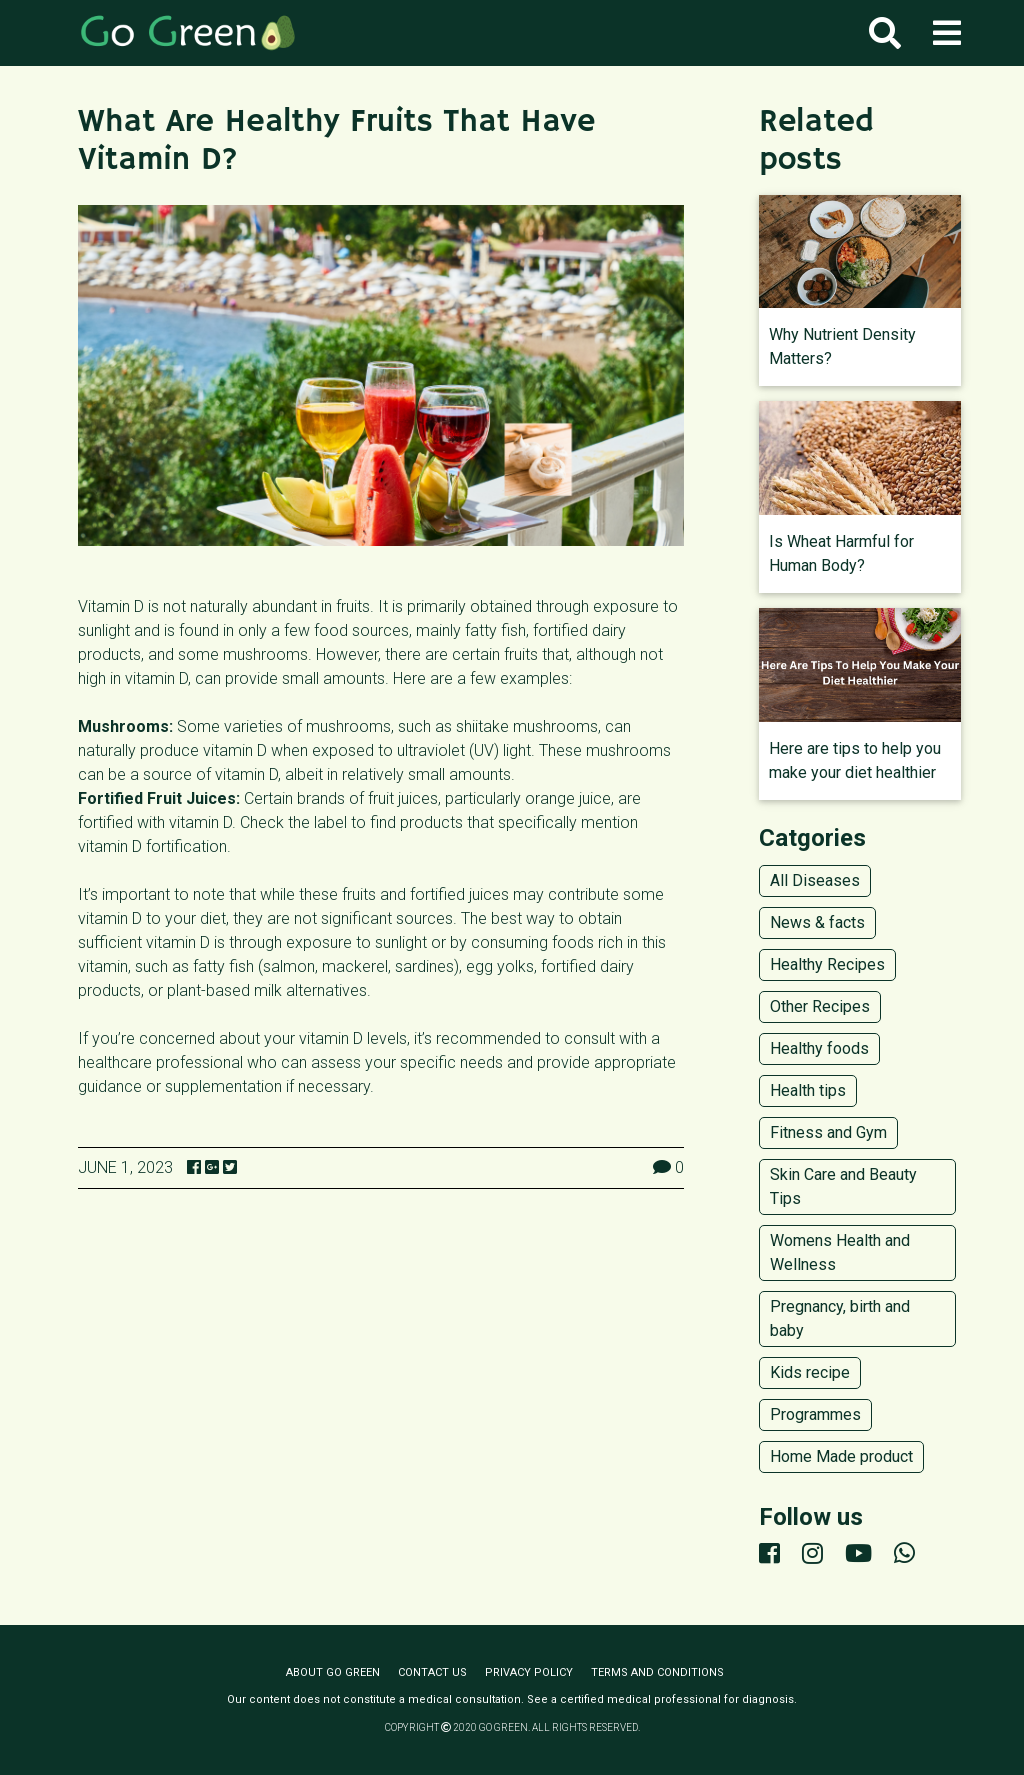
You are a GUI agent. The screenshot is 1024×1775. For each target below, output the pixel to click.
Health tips (808, 1090)
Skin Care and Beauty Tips (843, 1186)
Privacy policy (529, 1672)
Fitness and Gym (828, 1132)
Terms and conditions (657, 1672)
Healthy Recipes (827, 964)
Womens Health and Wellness (840, 1252)
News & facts (817, 922)
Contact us (432, 1672)
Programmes (815, 1414)
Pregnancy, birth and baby (840, 1318)
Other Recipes (820, 1006)
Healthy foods (819, 1048)
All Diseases (815, 880)
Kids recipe (810, 1372)
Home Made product (841, 1456)
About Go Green (333, 1672)
